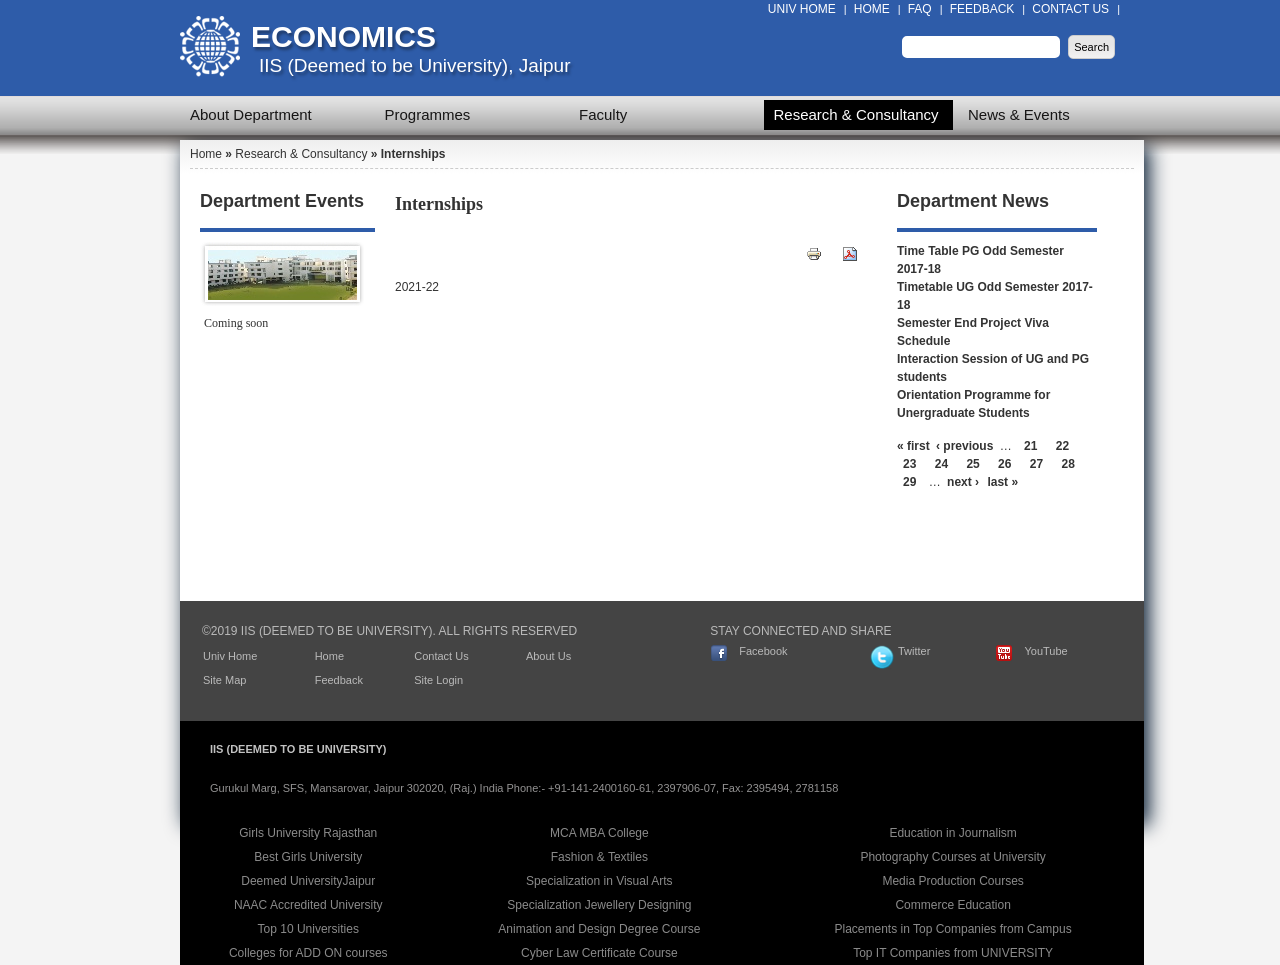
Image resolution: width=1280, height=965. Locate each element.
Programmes (428, 114)
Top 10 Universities (308, 929)
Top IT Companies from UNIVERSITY (953, 953)
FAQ (920, 9)
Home (872, 9)
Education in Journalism (952, 833)
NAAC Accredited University (308, 905)
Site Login (438, 680)
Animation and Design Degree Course (599, 929)
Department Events (282, 201)
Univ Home (802, 9)
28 (1068, 464)
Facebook (763, 651)
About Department (251, 114)
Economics (343, 36)
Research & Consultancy (856, 114)
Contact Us (1070, 9)
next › (963, 482)
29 (909, 482)
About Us (548, 656)
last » (1002, 482)
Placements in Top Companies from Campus (953, 929)
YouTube (1045, 651)
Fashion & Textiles (599, 857)
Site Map (224, 680)
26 (1004, 464)
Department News (973, 201)
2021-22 (417, 287)
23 (909, 464)
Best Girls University (308, 857)
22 (1062, 446)
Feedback (982, 9)
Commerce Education (952, 905)
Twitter (914, 651)
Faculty (603, 114)
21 (1030, 446)
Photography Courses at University (952, 857)
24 (941, 464)
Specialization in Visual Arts (599, 881)
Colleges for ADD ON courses (308, 953)
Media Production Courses (952, 881)
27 (1036, 464)
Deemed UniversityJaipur (308, 881)
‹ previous (964, 446)
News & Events (1019, 114)
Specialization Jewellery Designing (599, 905)
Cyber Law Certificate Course (599, 953)
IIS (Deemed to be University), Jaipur (415, 65)
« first (913, 446)
